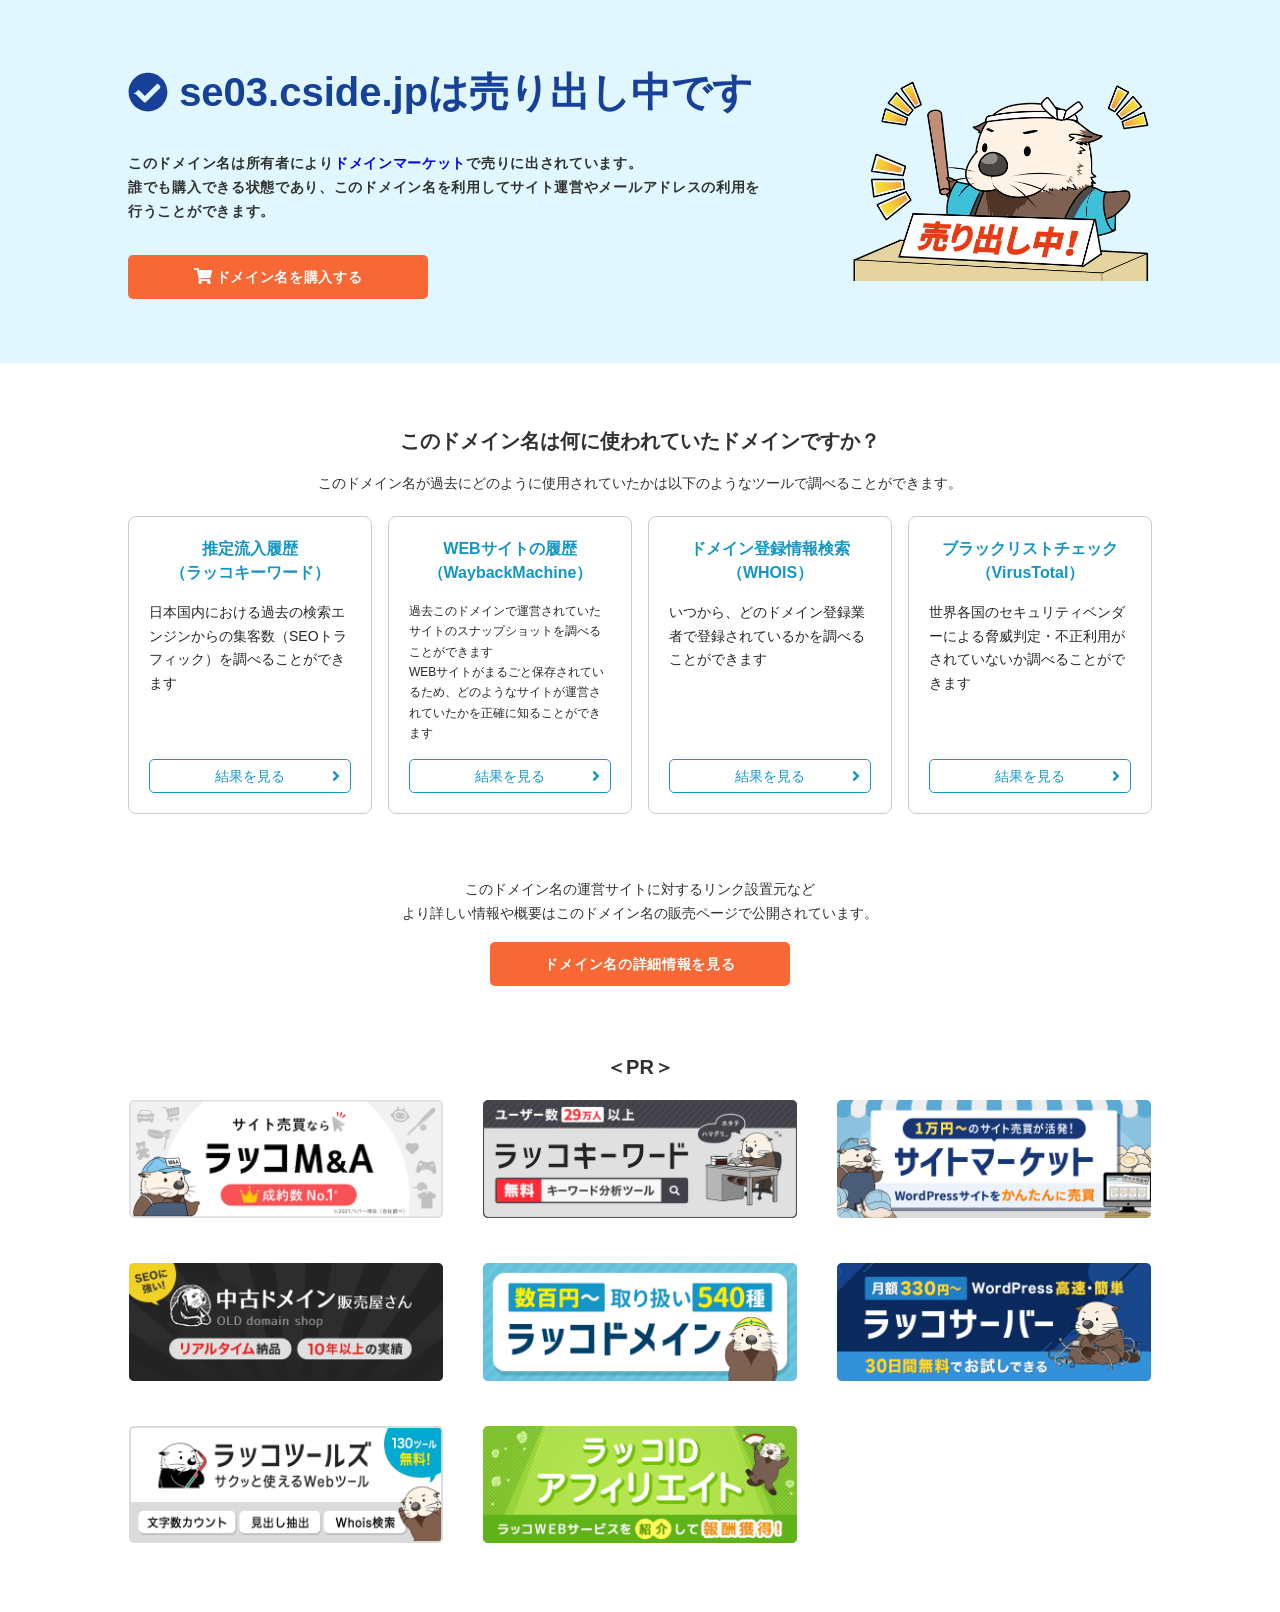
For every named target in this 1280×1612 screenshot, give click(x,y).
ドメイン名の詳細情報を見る (639, 964)
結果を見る (277, 776)
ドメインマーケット (400, 163)
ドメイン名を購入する (278, 277)
